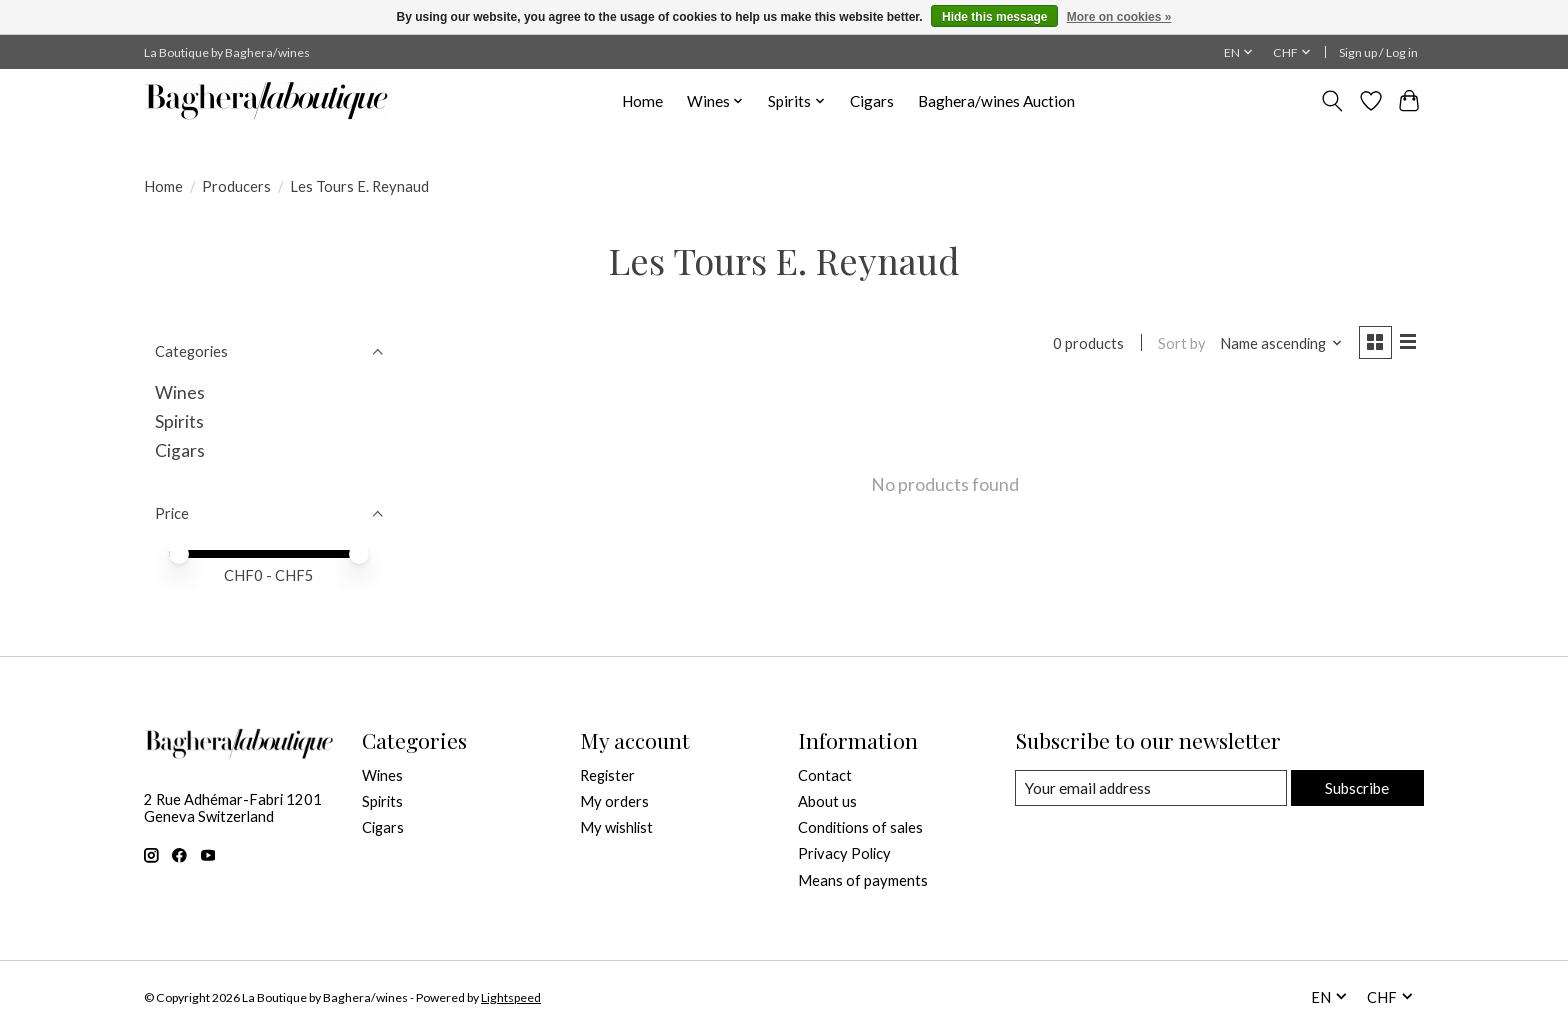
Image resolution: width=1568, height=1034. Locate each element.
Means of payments (863, 880)
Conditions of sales (860, 827)
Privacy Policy (844, 853)
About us (827, 801)
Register (607, 775)
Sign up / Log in (1378, 52)
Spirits (179, 421)
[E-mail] (1149, 788)
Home (642, 101)
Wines (180, 392)
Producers (236, 186)
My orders (614, 801)
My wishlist (616, 827)
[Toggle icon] (1332, 101)
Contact (825, 775)
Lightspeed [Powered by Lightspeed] (511, 997)
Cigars (872, 101)
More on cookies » (1119, 17)
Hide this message (994, 17)
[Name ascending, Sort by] (1277, 344)
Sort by (1178, 344)
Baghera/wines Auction (996, 101)
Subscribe (1355, 787)
